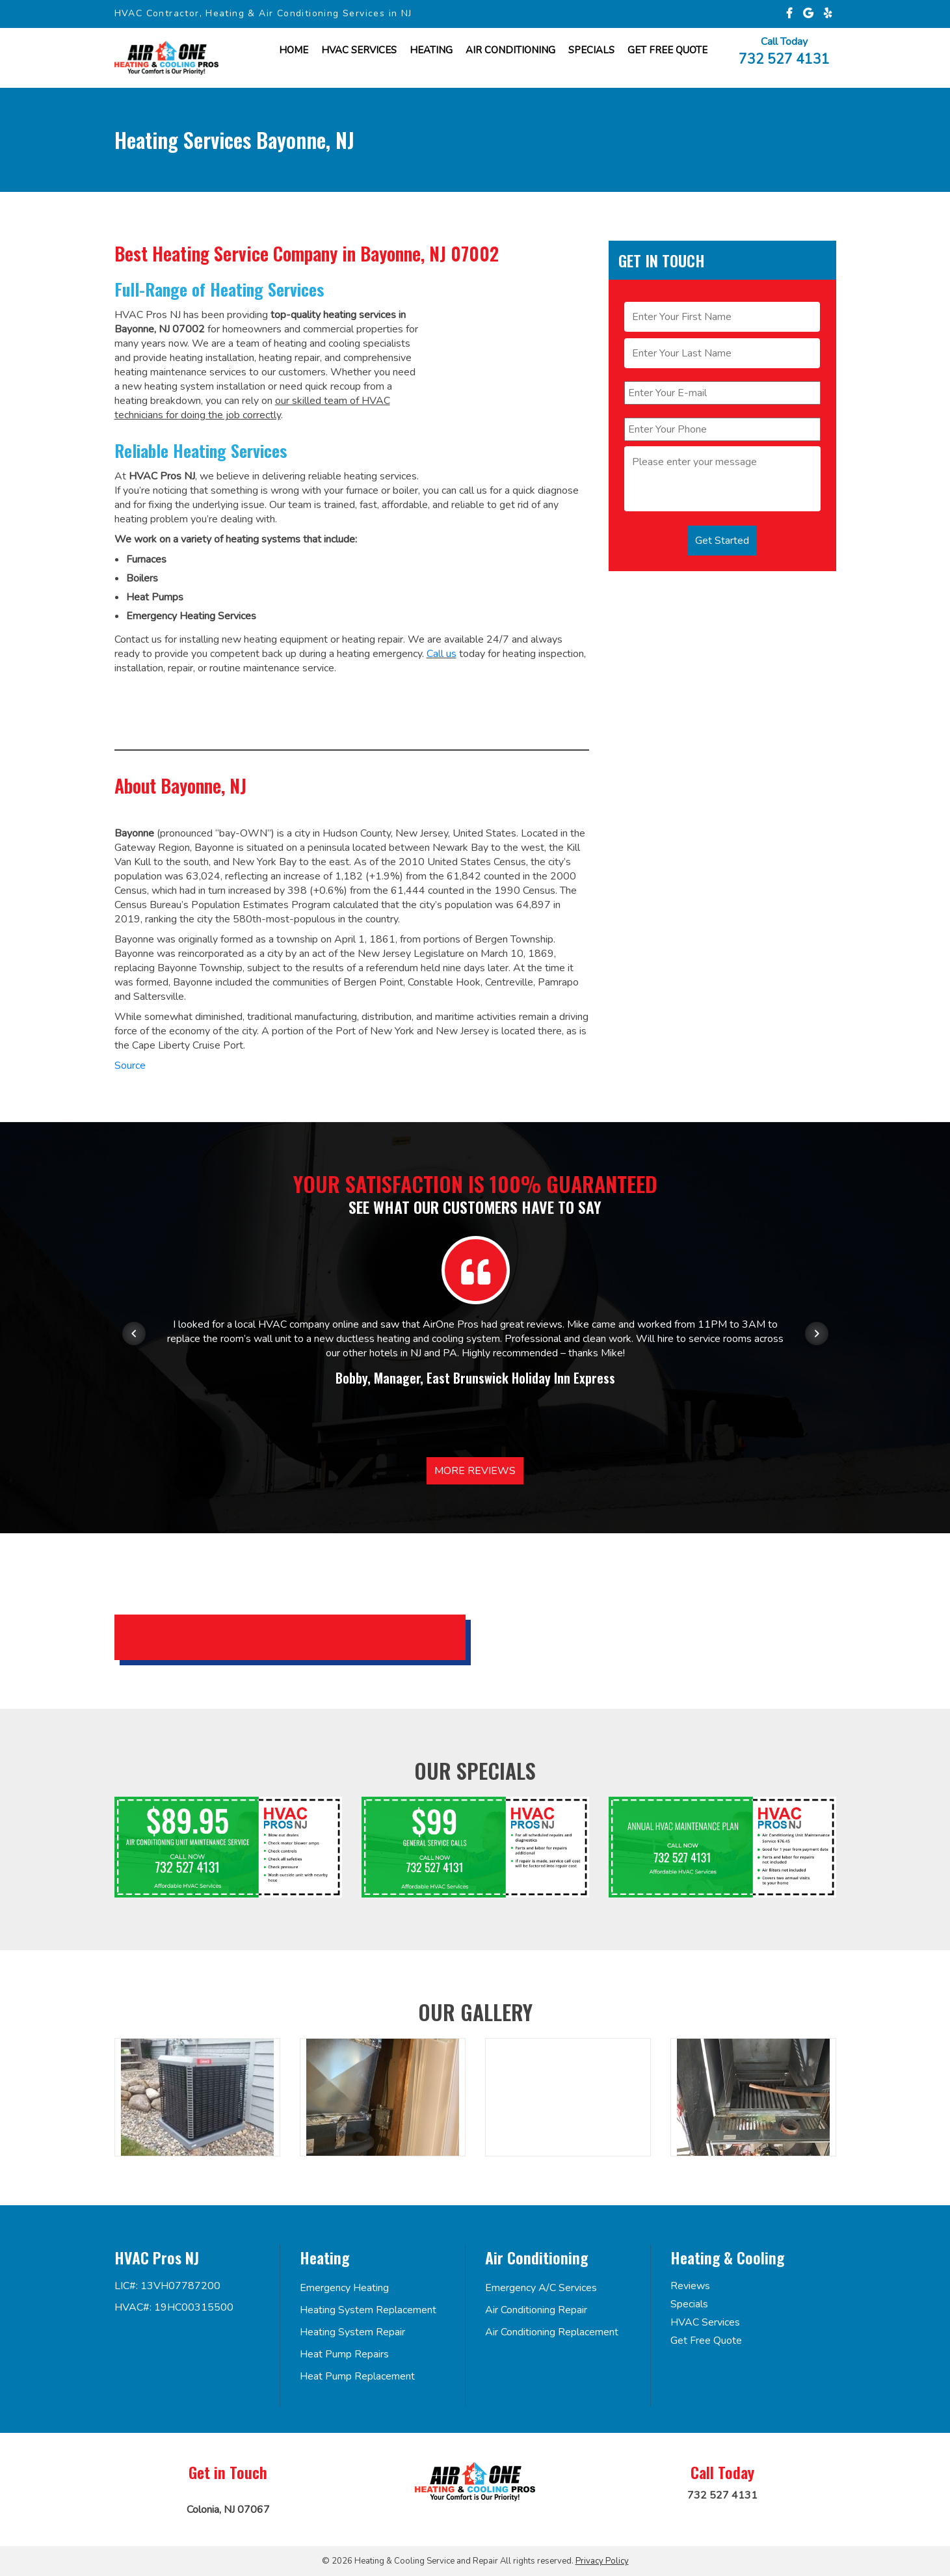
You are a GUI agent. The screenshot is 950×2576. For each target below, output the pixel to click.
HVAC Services (359, 50)
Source (130, 1065)
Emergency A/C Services (541, 2288)
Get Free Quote (706, 2340)
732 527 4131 (784, 58)
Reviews (690, 2286)
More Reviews (475, 1471)
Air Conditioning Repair (536, 2310)
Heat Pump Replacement (357, 2376)
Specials (591, 50)
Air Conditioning (510, 50)
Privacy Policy (602, 2561)
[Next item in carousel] (816, 1333)
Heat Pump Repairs (344, 2354)
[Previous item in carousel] (134, 1333)
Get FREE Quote (667, 50)
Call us (441, 654)
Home (293, 50)
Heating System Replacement (368, 2310)
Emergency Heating (344, 2288)
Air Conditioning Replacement (551, 2332)
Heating (431, 50)
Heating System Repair (352, 2332)
